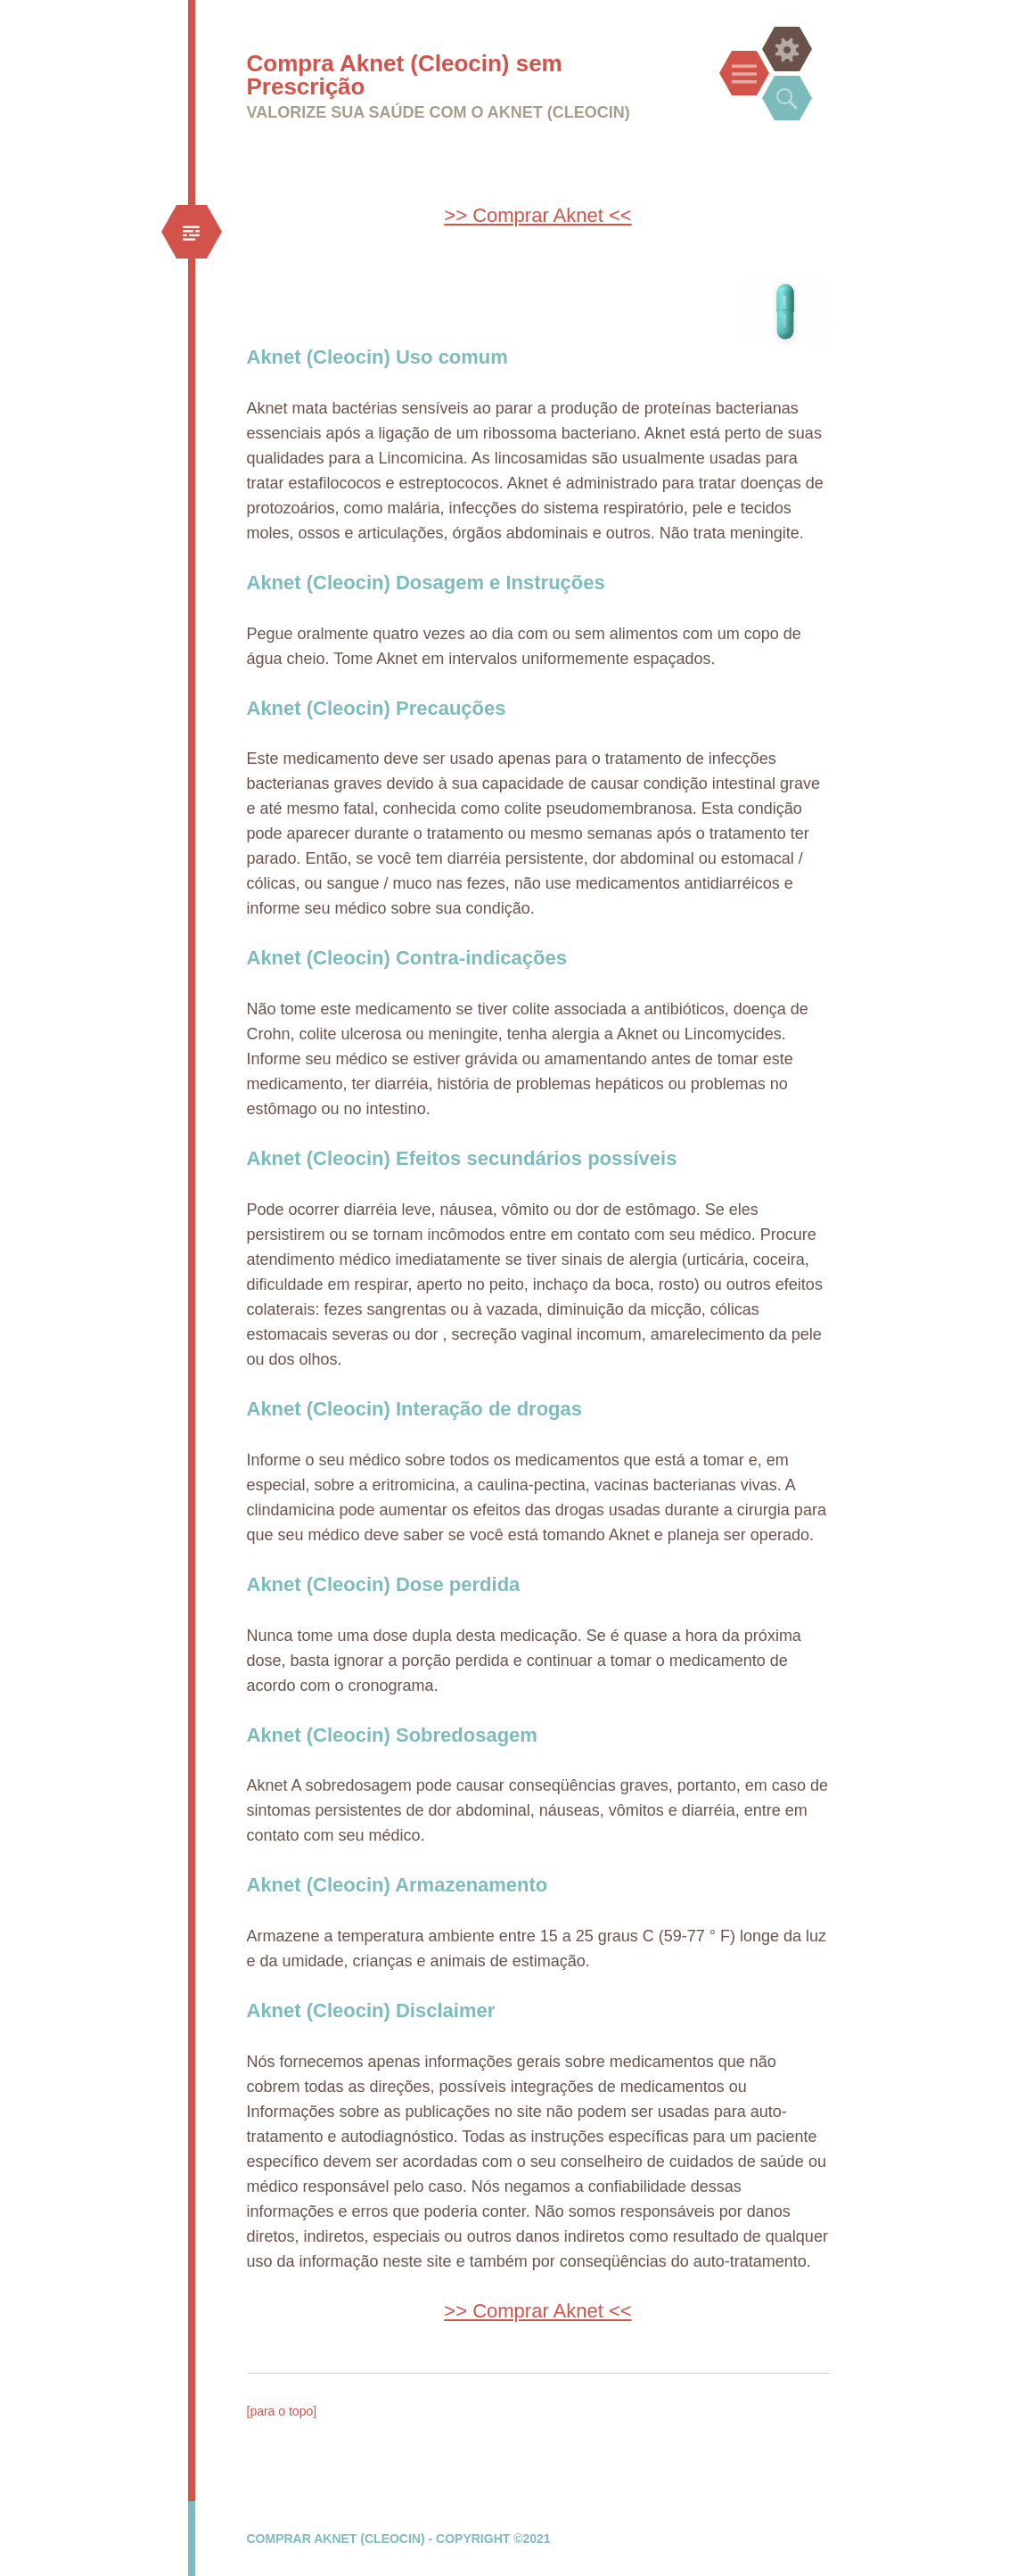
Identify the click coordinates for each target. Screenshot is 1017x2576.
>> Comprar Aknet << (537, 215)
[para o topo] (282, 2411)
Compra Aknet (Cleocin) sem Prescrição (404, 75)
